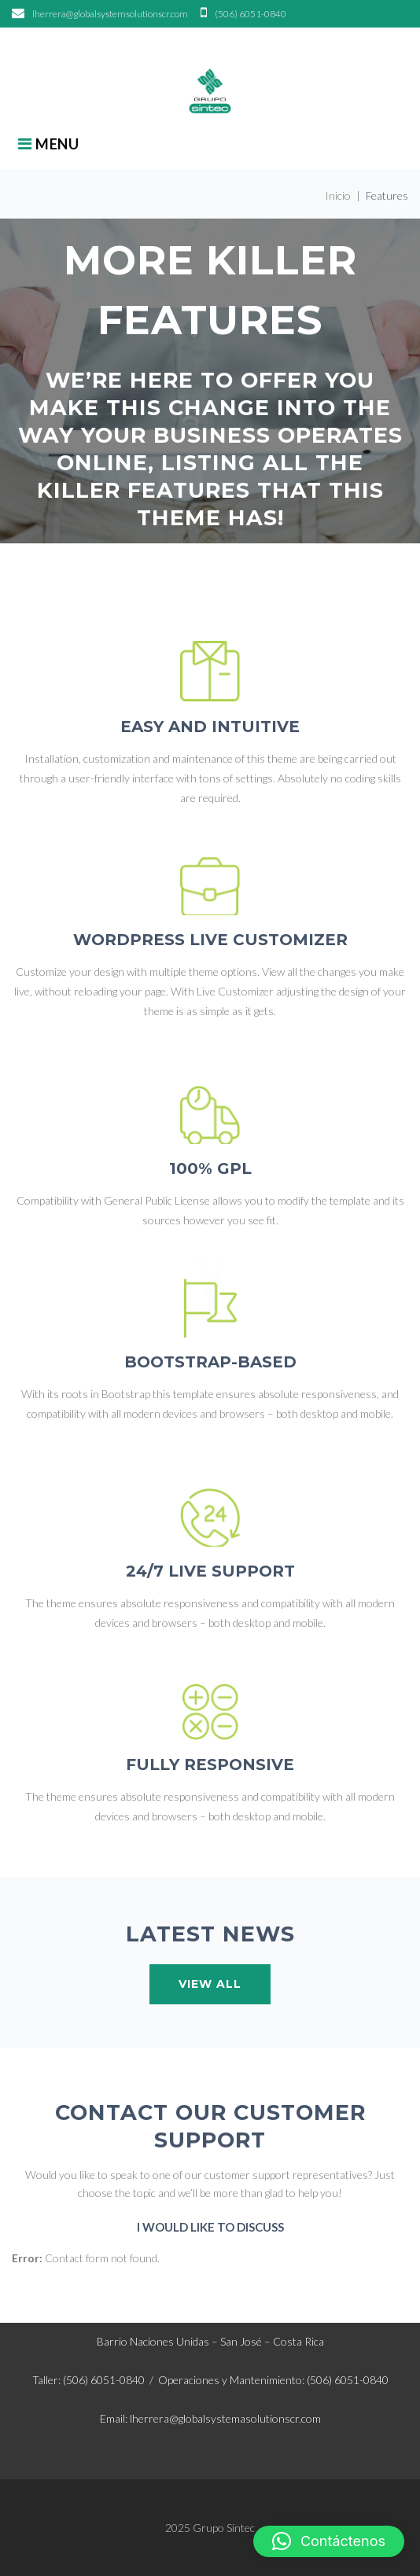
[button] (328, 2541)
